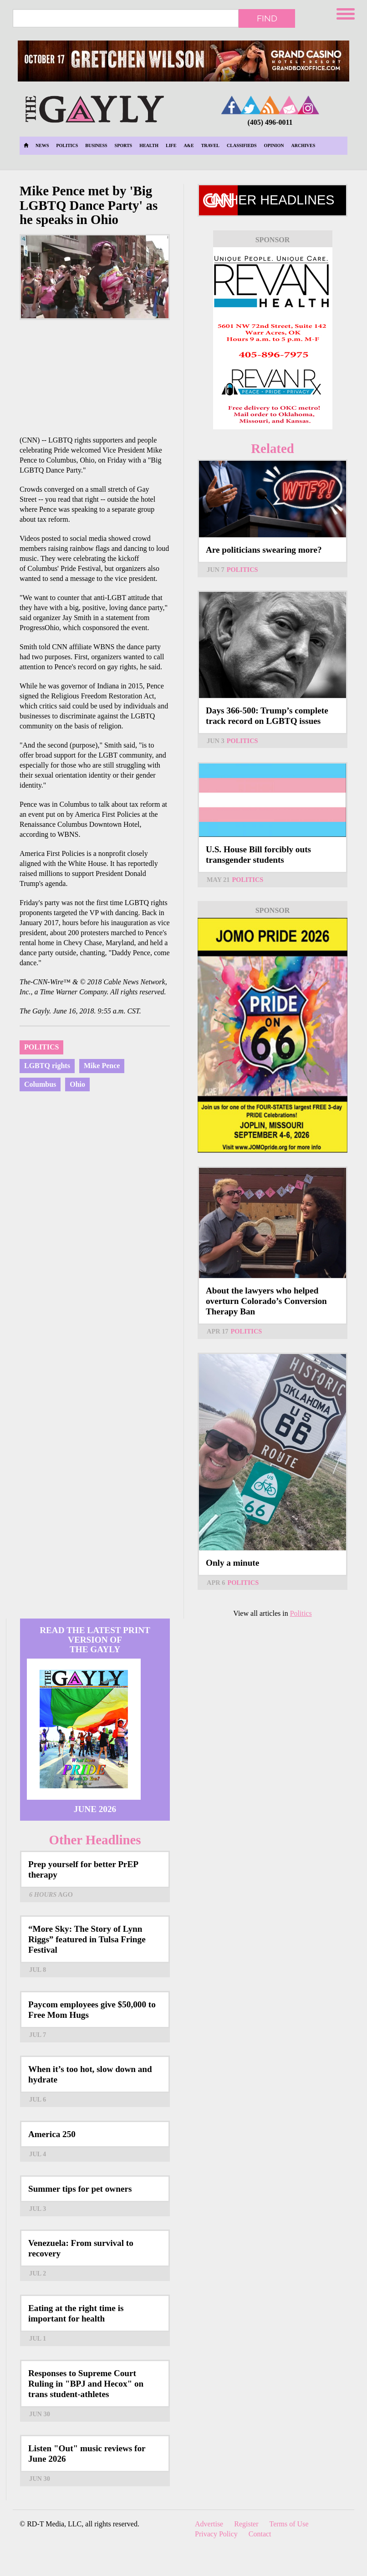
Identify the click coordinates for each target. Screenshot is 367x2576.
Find (267, 18)
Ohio (77, 1084)
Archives (303, 145)
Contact (260, 2534)
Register (246, 2524)
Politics (67, 145)
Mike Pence (102, 1065)
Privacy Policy (216, 2534)
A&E (189, 145)
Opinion (274, 145)
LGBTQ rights (47, 1065)
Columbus (40, 1084)
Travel (210, 145)
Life (171, 145)
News (42, 145)
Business (96, 145)
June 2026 (95, 1809)
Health (148, 145)
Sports (124, 145)
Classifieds (242, 145)
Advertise (209, 2524)
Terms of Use (289, 2524)
